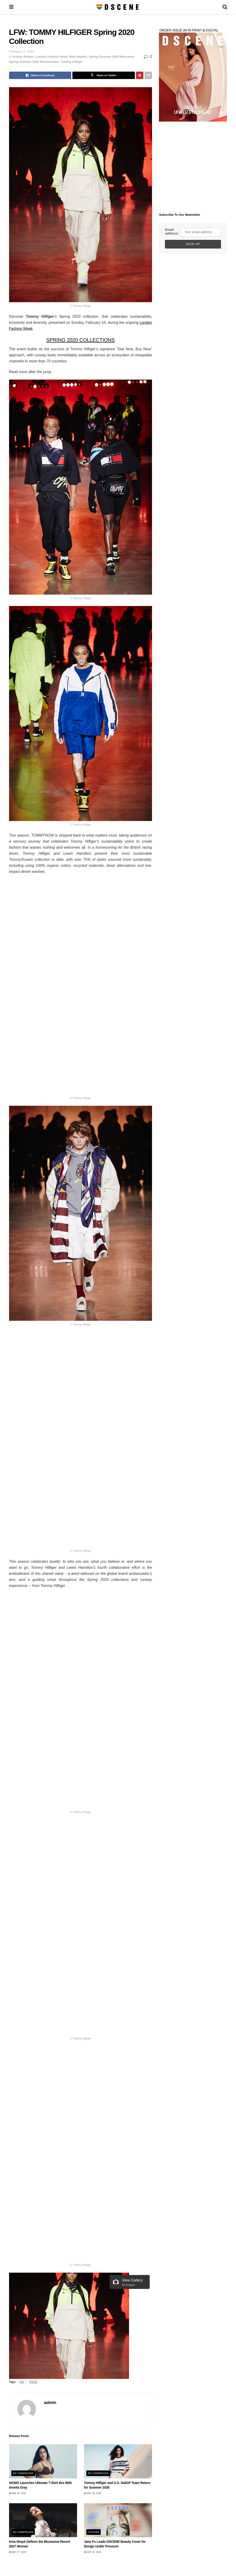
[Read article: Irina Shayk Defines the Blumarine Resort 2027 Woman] (43, 2520)
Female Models (23, 56)
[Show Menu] (11, 7)
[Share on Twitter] (103, 75)
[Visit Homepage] (118, 7)
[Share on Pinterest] (139, 75)
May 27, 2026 (17, 2552)
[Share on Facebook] (40, 75)
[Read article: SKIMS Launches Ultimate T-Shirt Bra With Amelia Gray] (43, 2461)
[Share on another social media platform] (148, 75)
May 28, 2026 (92, 2493)
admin (50, 2402)
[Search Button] (225, 7)
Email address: (171, 231)
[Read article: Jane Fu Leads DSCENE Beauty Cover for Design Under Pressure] (118, 2520)
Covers (93, 2532)
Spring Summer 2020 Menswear (111, 56)
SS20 (33, 2382)
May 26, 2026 (92, 2552)
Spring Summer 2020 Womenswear (34, 61)
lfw (22, 2382)
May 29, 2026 (17, 2493)
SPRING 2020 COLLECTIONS (80, 340)
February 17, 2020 (21, 51)
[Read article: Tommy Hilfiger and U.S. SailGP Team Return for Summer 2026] (118, 2461)
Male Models (78, 56)
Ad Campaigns (23, 2473)
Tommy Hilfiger (72, 61)
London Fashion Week (52, 56)
